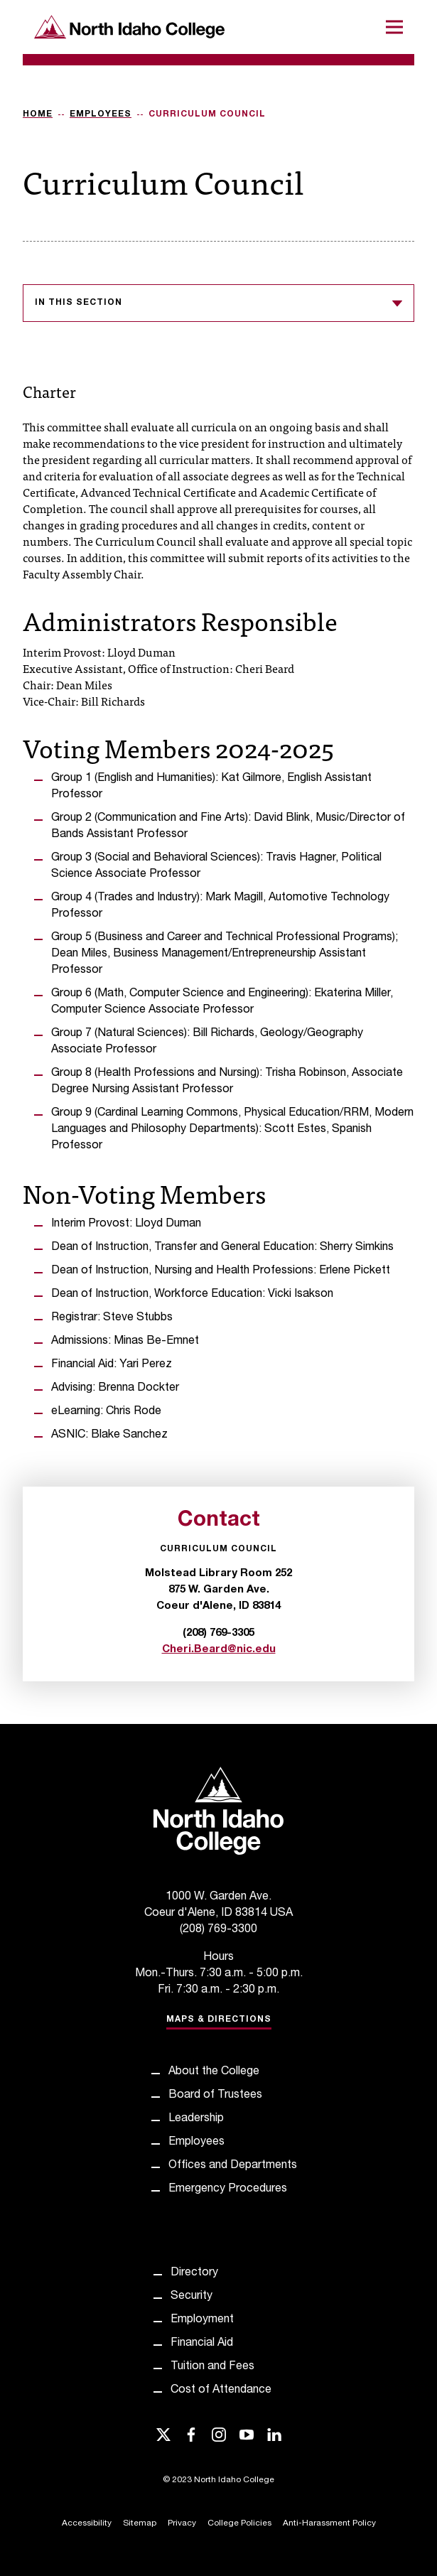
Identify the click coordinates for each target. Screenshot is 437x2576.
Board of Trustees (215, 2095)
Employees (100, 114)
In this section (218, 303)
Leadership (196, 2119)
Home (38, 114)
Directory (194, 2273)
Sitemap (139, 2523)
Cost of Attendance (221, 2390)
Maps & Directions (218, 2019)
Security (191, 2296)
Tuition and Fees (212, 2367)
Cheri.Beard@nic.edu (219, 1649)
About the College (213, 2072)
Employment (202, 2320)
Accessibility (87, 2523)
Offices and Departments (232, 2166)
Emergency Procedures (227, 2189)
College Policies (239, 2523)
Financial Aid (202, 2343)
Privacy (182, 2523)
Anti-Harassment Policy (329, 2523)
